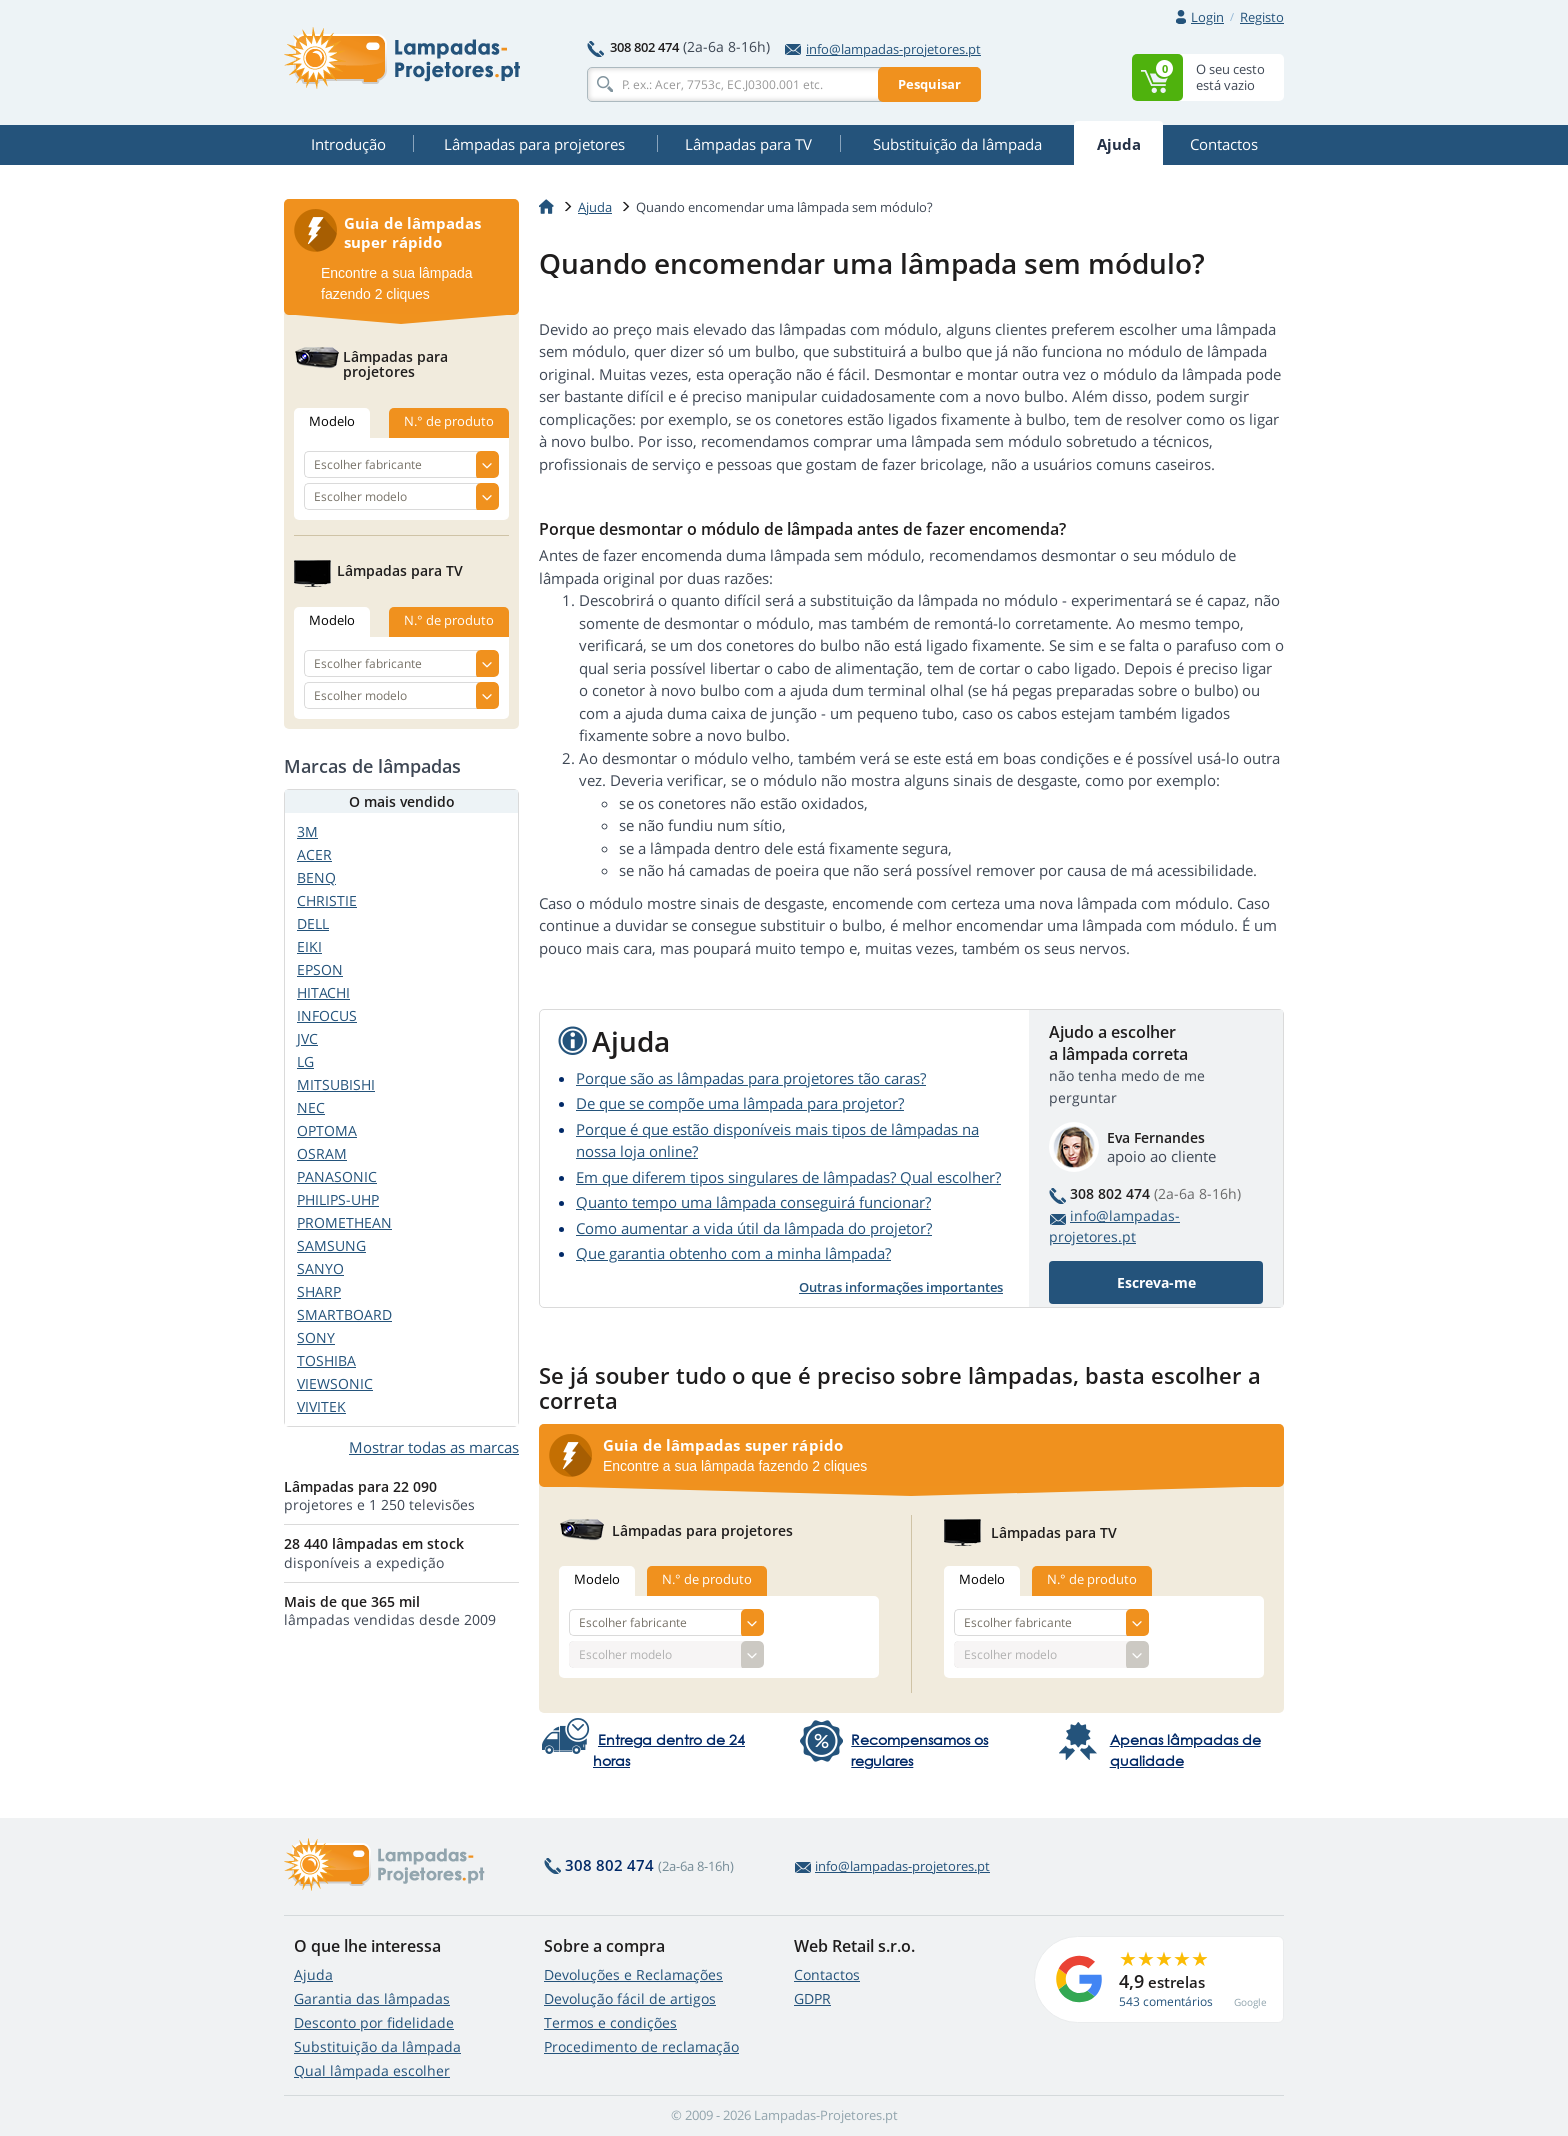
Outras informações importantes (901, 1287)
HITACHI (323, 992)
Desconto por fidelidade (374, 2022)
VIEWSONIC (335, 1383)
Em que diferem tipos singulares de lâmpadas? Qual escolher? (788, 1177)
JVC (307, 1038)
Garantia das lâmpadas (372, 1998)
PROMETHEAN (344, 1222)
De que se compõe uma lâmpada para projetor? (740, 1103)
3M (307, 831)
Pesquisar (929, 84)
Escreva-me (1156, 1282)
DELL (313, 923)
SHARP (319, 1291)
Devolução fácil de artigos (630, 1998)
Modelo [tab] (597, 1579)
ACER (314, 854)
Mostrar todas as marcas (434, 1447)
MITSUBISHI (336, 1084)
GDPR (812, 1998)
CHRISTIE (327, 900)
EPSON (320, 969)
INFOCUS (327, 1015)
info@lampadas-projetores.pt (883, 49)
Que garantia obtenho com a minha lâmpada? (733, 1253)
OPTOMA (327, 1130)
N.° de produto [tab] (707, 1579)
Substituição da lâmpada (377, 2046)
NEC (311, 1107)
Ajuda (313, 1974)
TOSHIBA (326, 1360)
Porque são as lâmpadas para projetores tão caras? (751, 1078)
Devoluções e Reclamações (633, 1974)
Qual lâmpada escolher (372, 2070)
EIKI (309, 946)
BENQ (316, 877)
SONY (316, 1337)
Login (1207, 17)
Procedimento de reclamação (641, 2046)
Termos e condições (610, 2022)
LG (305, 1061)
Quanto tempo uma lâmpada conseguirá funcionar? (753, 1202)
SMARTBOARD (344, 1314)
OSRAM (322, 1153)
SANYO (320, 1268)
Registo (1262, 17)
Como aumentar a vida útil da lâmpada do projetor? (754, 1228)
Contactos (827, 1974)
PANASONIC (337, 1176)
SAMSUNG (331, 1245)
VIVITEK (321, 1406)
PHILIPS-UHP (338, 1199)
